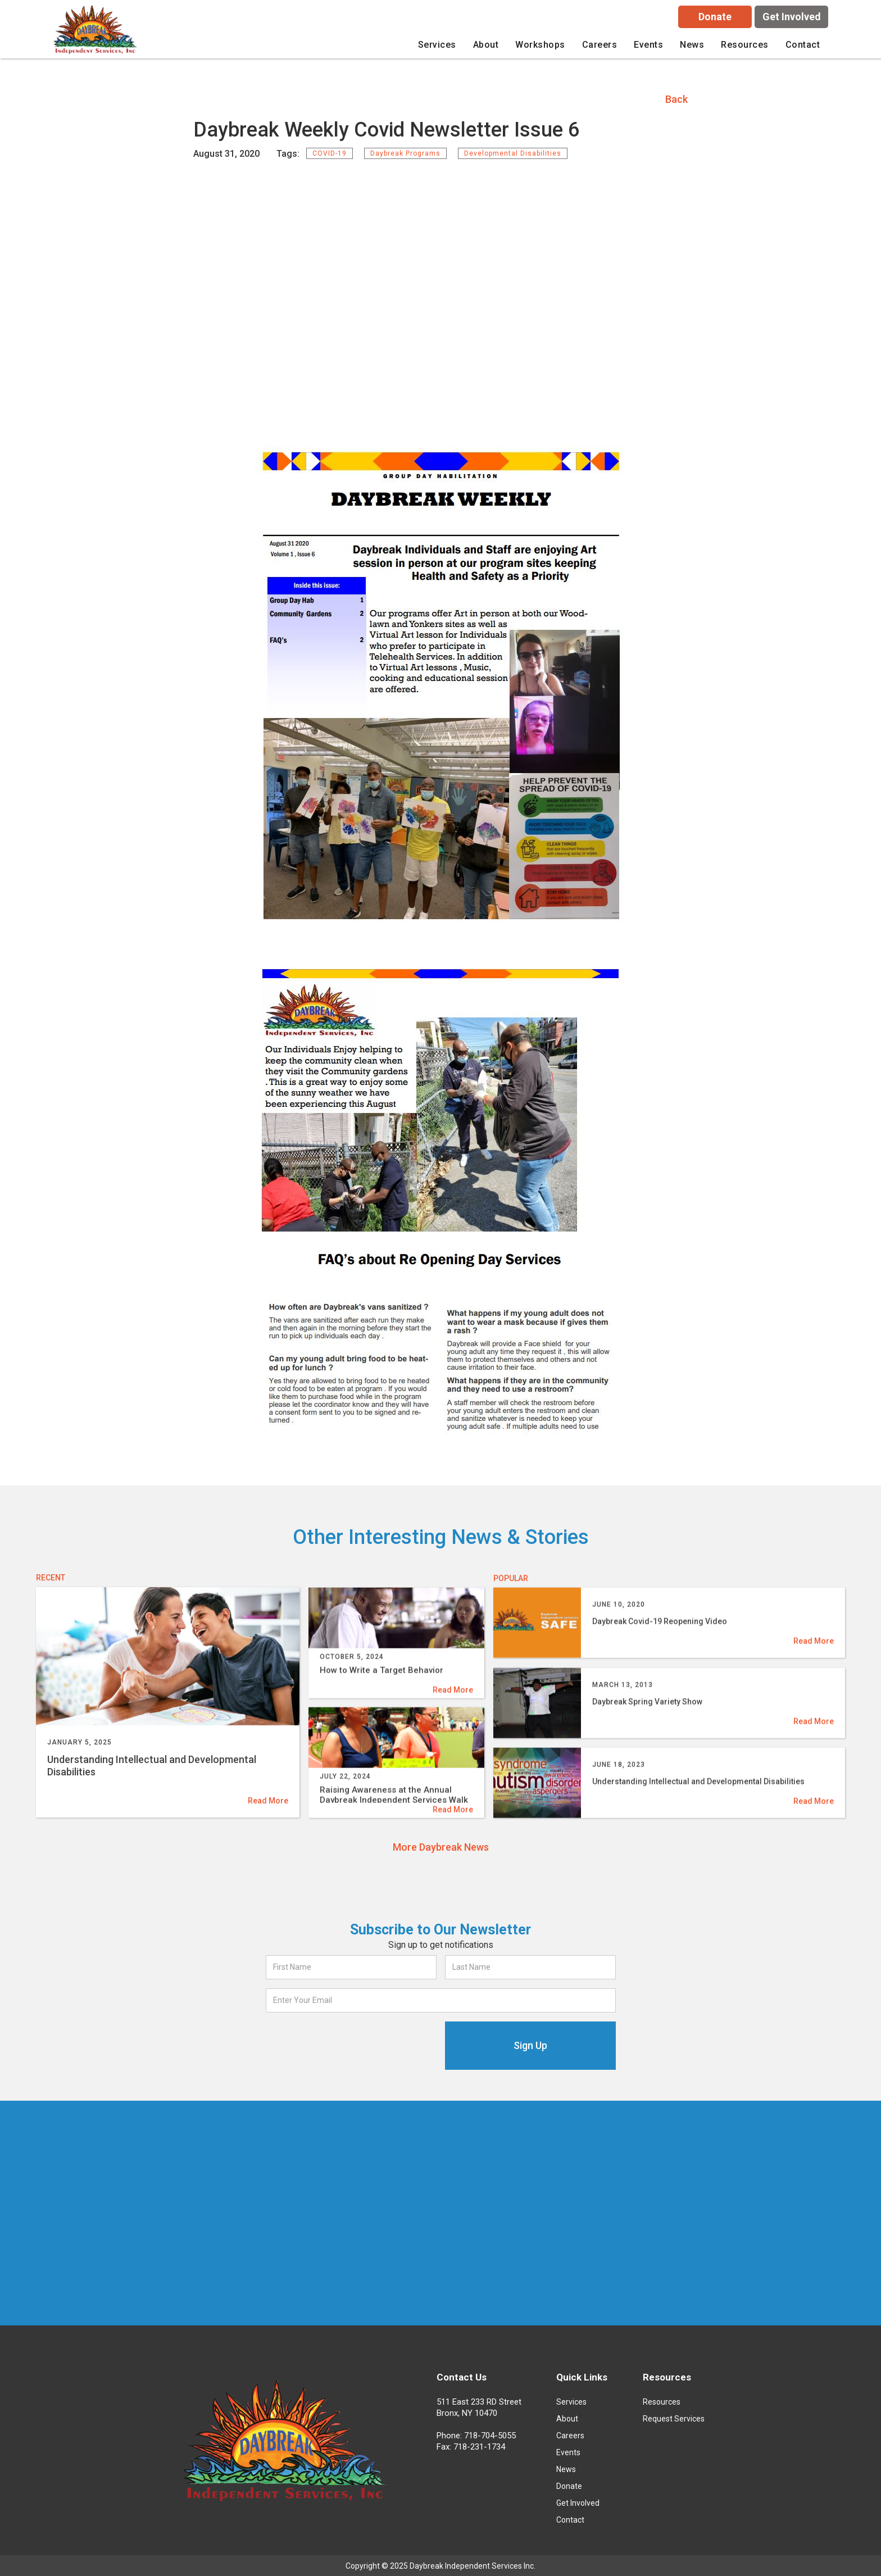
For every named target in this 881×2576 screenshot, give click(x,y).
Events (648, 44)
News (692, 44)
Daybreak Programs (405, 153)
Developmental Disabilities (512, 153)
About (567, 2418)
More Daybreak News (441, 1847)
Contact (802, 44)
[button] (437, 45)
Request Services (674, 2418)
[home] (97, 32)
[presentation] (351, 2043)
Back (676, 99)
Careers (570, 2435)
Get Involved (791, 16)
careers (599, 44)
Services (571, 2401)
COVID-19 (329, 153)
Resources (661, 2401)
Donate (715, 16)
